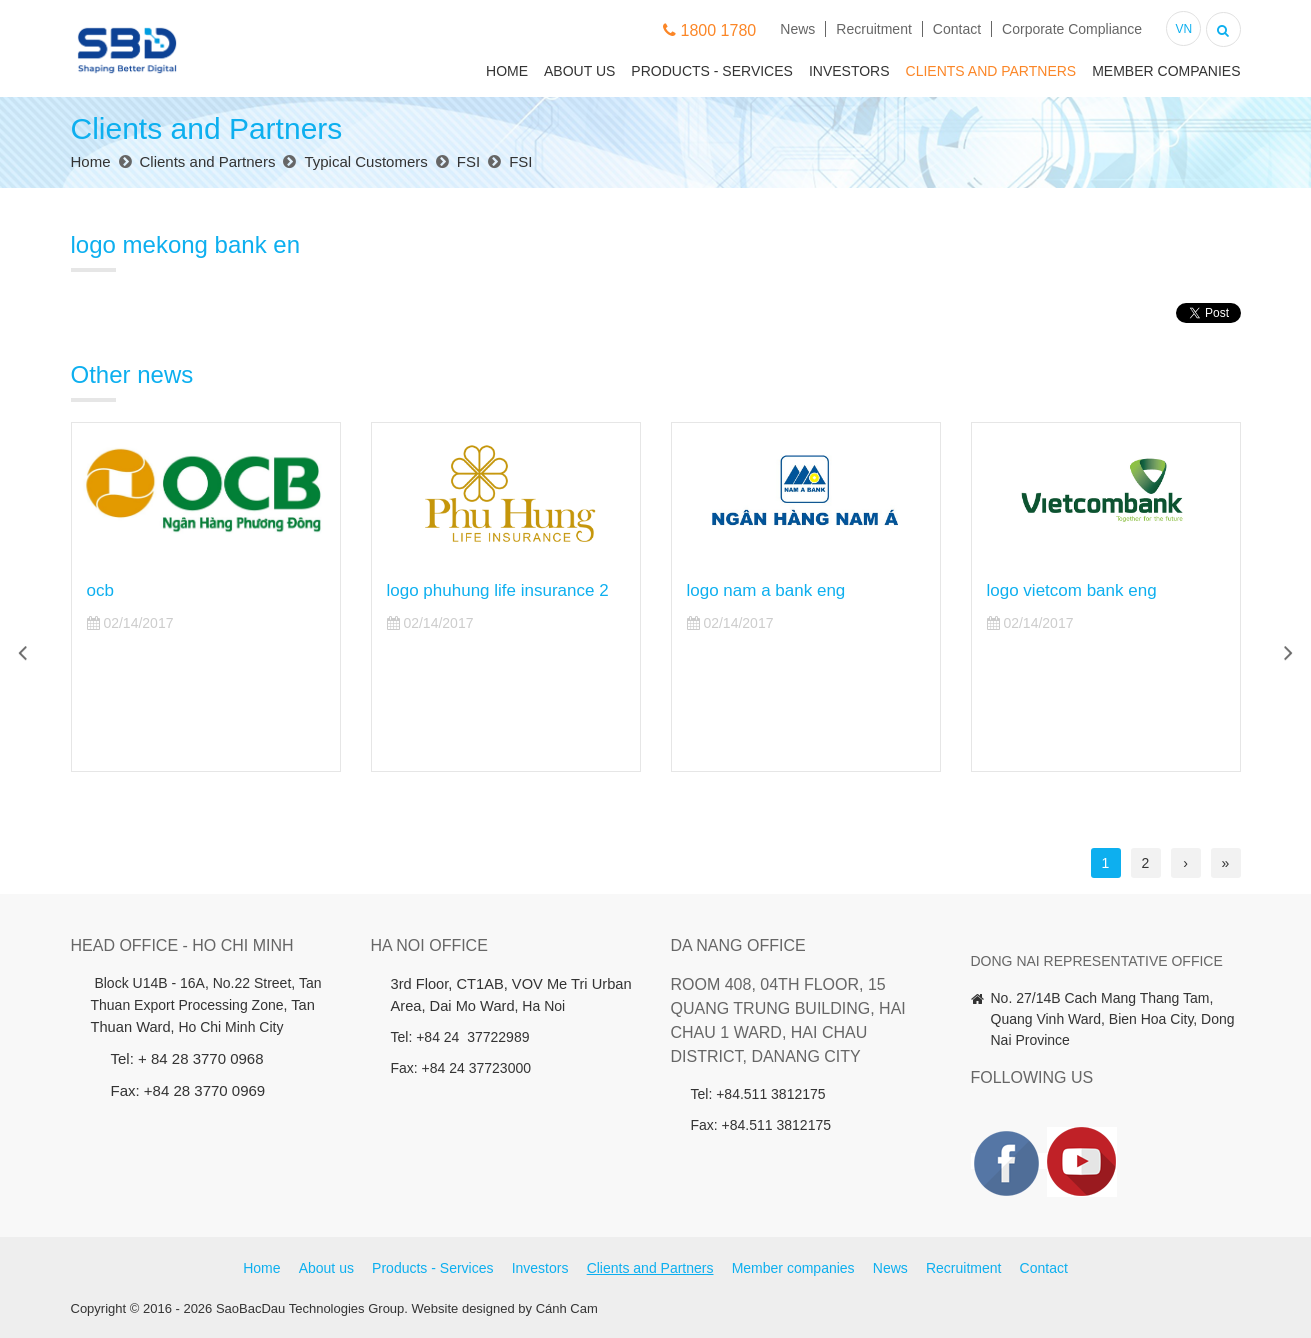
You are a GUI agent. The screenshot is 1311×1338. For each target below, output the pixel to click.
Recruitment (873, 29)
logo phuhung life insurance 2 (498, 590)
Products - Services (712, 71)
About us (579, 71)
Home (507, 71)
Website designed (463, 1308)
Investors (849, 71)
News (797, 29)
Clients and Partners (991, 71)
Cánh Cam (567, 1308)
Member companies (1166, 71)
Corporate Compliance (1072, 29)
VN (1183, 29)
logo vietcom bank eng (1072, 590)
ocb (100, 590)
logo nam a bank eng (766, 590)
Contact (957, 29)
